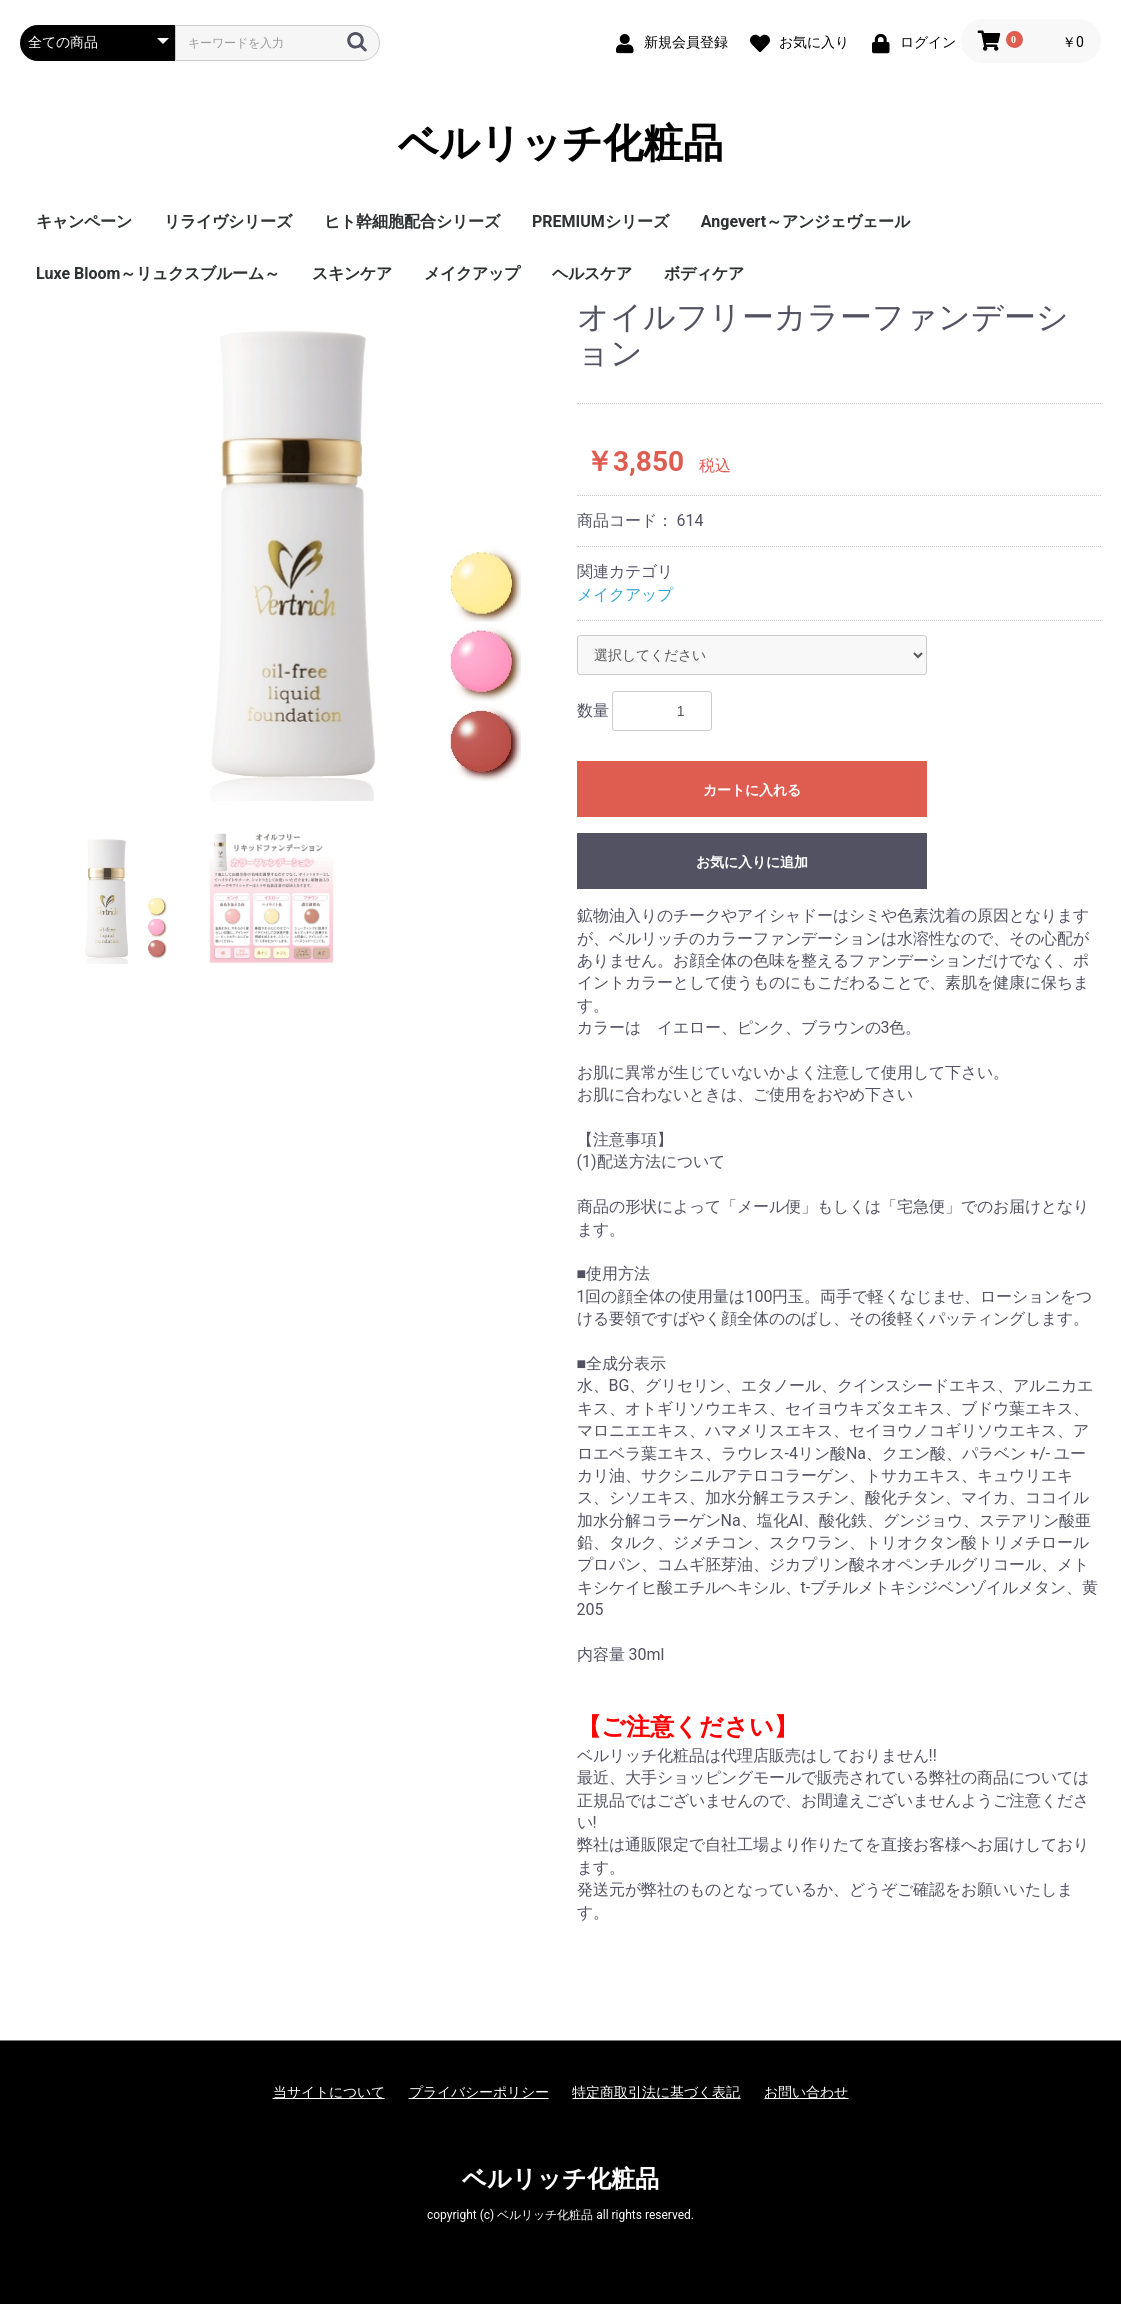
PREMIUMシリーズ (600, 221)
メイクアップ (472, 273)
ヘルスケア (592, 273)
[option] (290, 550)
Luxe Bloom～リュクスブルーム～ (158, 273)
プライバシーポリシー (479, 2092)
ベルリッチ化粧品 (560, 144)
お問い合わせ (806, 2092)
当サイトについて (329, 2092)
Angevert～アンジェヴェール (805, 221)
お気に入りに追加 (752, 862)
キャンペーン (84, 221)
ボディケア (704, 273)
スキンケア (352, 273)
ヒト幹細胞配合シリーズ (412, 221)
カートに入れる (752, 790)
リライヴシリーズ (228, 221)
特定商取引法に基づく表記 (656, 2092)
